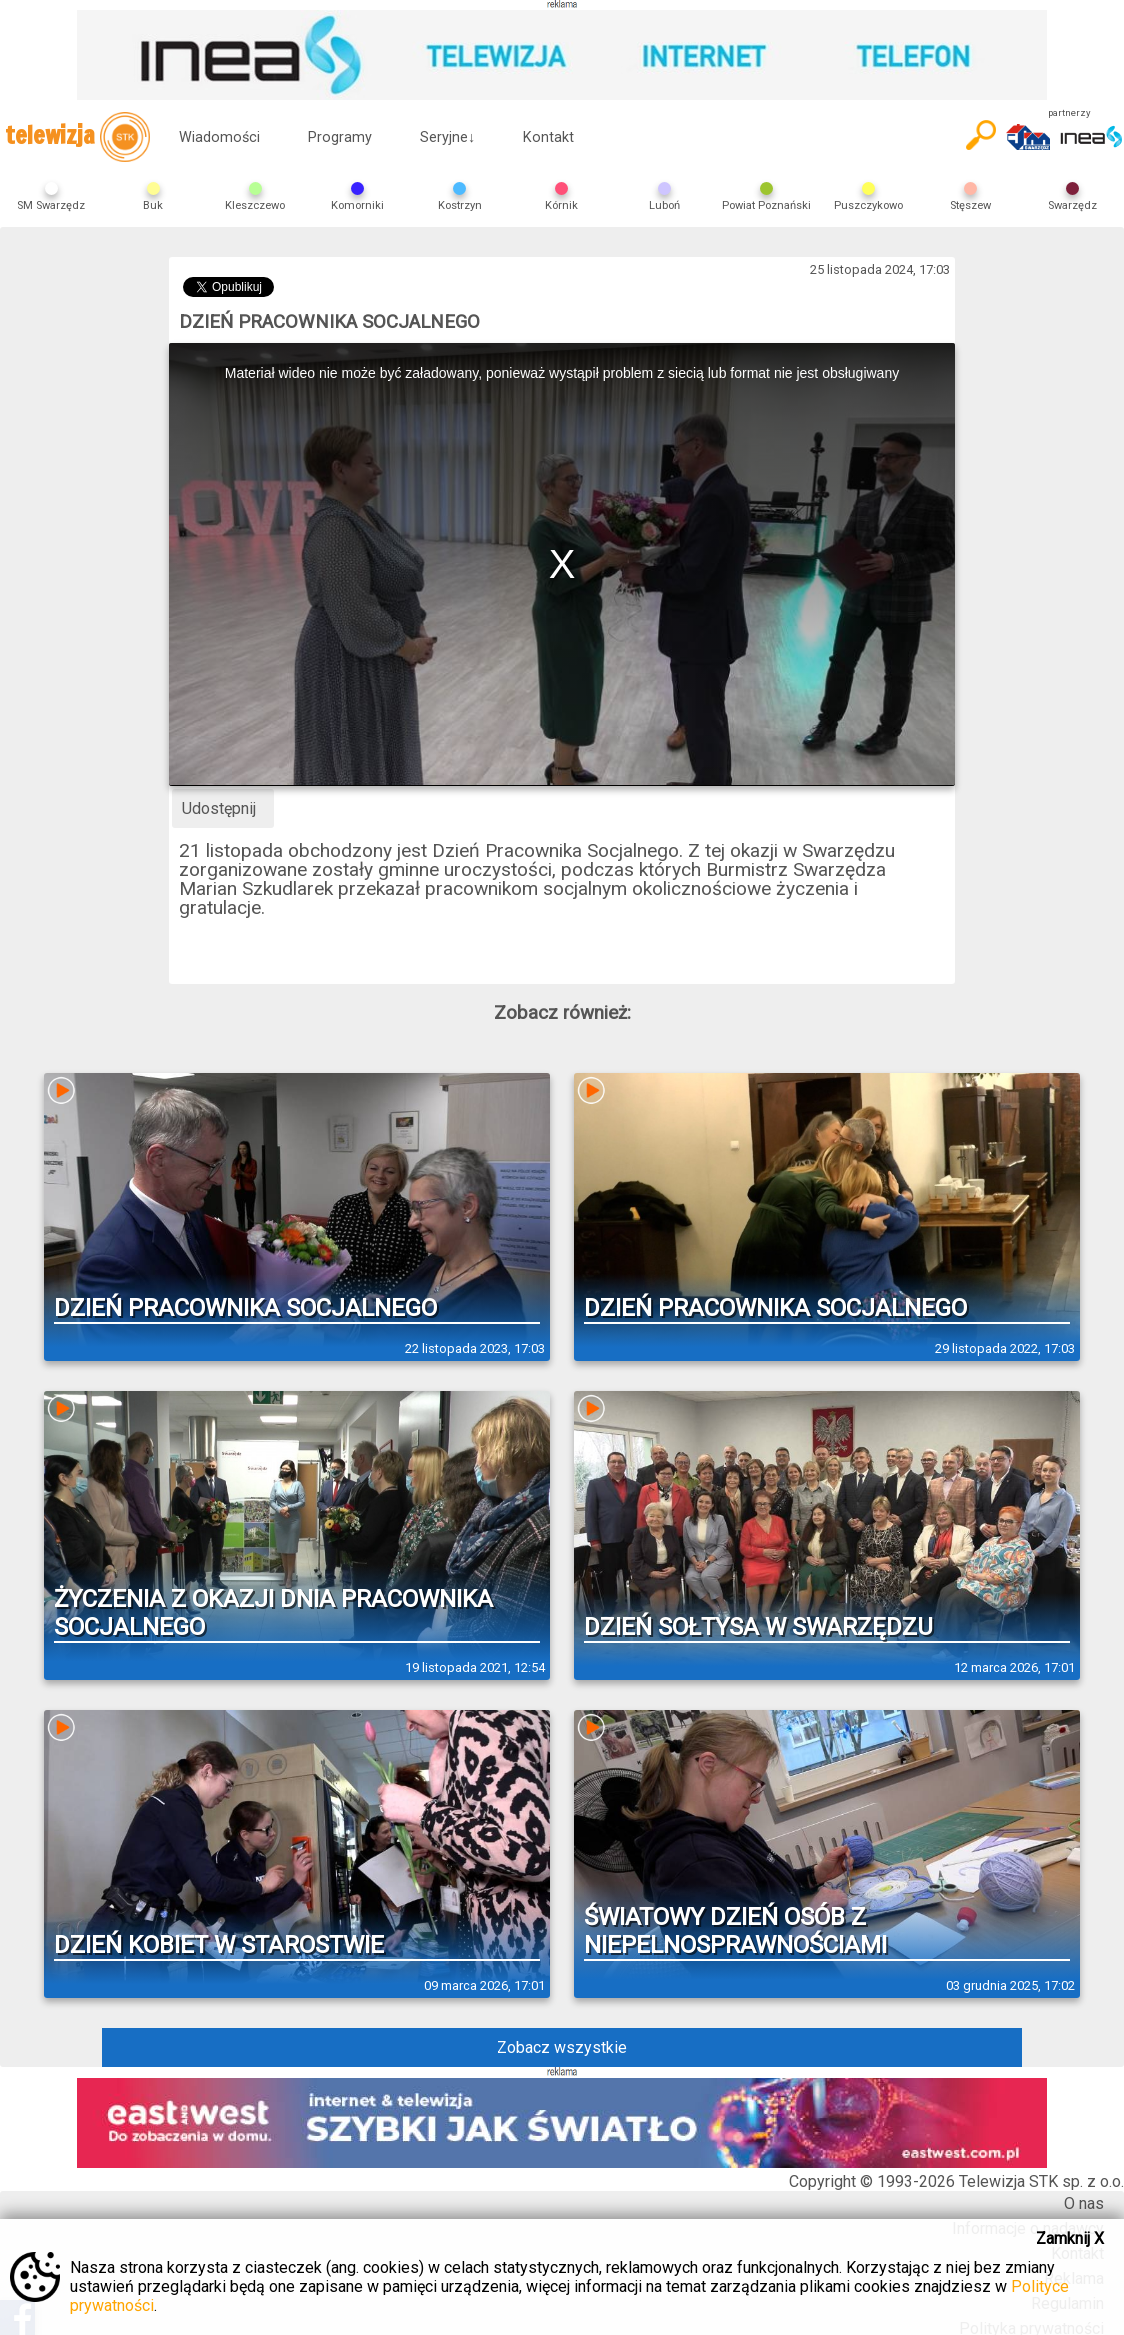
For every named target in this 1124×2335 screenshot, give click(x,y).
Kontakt (548, 137)
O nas (1084, 2203)
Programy (340, 137)
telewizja (77, 137)
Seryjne (447, 137)
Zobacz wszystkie (562, 2047)
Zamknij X (1070, 2238)
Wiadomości (219, 137)
